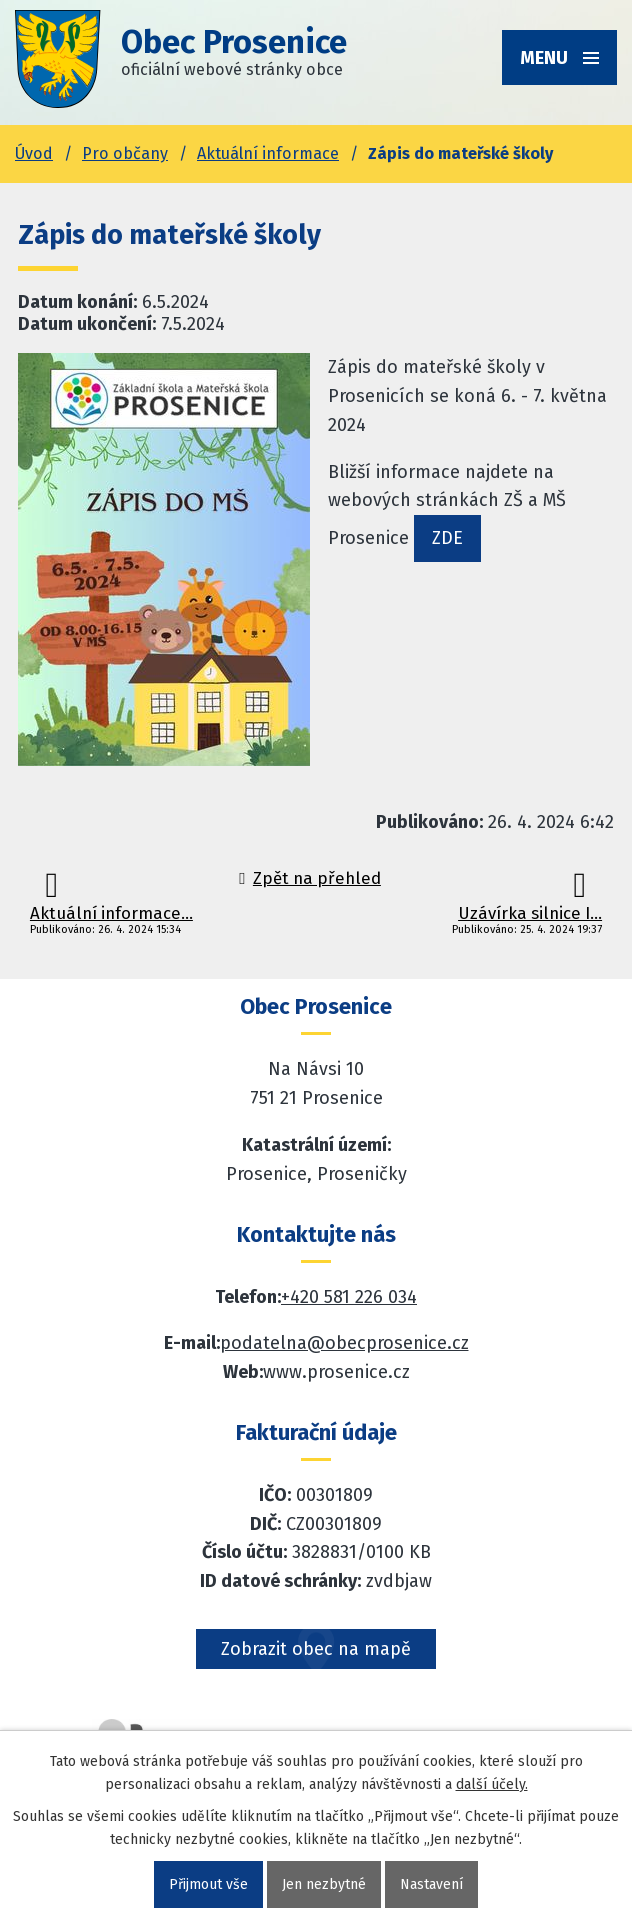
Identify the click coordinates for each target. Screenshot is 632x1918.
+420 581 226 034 (349, 1297)
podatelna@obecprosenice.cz (344, 1343)
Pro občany (125, 153)
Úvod (34, 153)
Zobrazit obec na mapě (316, 1649)
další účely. (492, 1784)
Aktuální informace (268, 153)
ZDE (447, 538)
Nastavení (431, 1884)
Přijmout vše (208, 1884)
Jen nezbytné (324, 1884)
